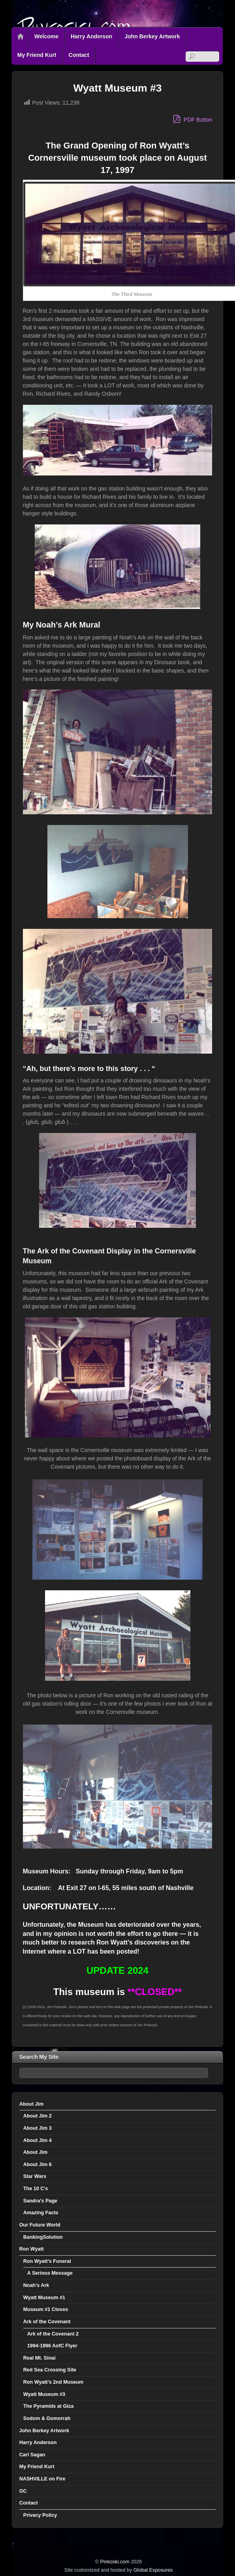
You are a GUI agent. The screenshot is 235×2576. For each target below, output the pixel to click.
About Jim (31, 2104)
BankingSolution (43, 2237)
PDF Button (192, 119)
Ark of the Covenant (47, 2321)
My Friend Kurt (36, 55)
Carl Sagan (32, 2455)
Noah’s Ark (36, 2285)
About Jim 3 (37, 2128)
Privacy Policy (40, 2515)
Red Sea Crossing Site (49, 2370)
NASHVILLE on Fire (42, 2479)
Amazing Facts (40, 2212)
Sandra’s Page (40, 2201)
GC (23, 2491)
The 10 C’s (35, 2188)
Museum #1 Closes (45, 2309)
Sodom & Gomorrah (47, 2418)
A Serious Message (50, 2273)
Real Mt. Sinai (39, 2358)
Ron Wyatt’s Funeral (47, 2261)
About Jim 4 (37, 2140)
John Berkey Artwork (152, 36)
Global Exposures (153, 2570)
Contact (79, 55)
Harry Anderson (91, 36)
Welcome (46, 36)
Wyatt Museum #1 (44, 2297)
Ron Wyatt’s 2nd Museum (53, 2382)
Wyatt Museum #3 (44, 2394)
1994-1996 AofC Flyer (52, 2346)
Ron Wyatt (31, 2249)
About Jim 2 (37, 2116)
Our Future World (39, 2225)
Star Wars (34, 2176)
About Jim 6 (37, 2164)
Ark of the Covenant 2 (53, 2334)
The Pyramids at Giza (48, 2406)
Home (20, 36)
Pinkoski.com (115, 2562)
